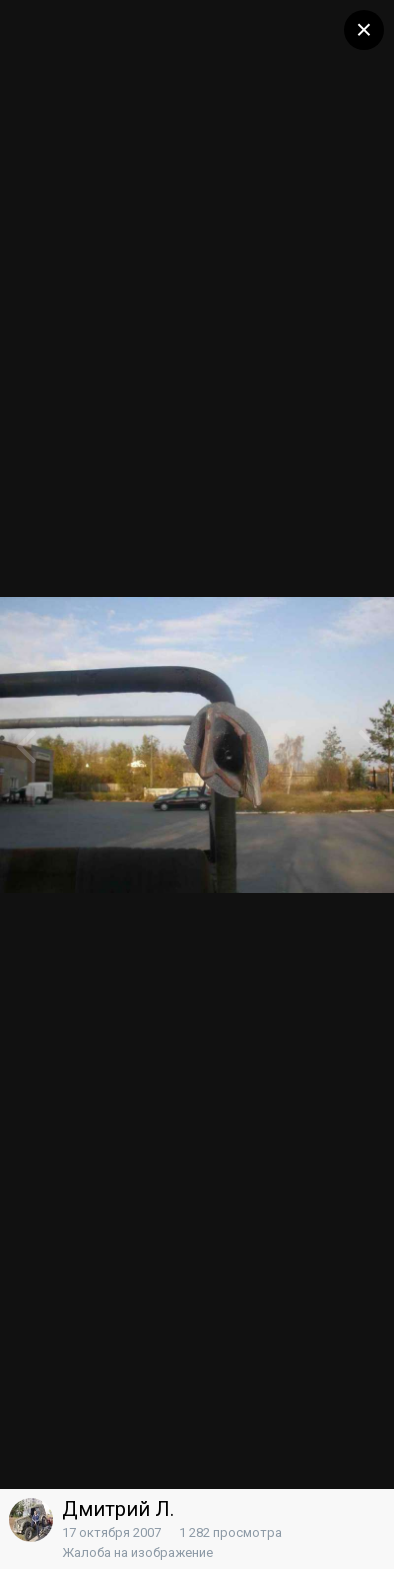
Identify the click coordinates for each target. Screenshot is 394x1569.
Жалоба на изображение (137, 1552)
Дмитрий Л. (118, 1509)
